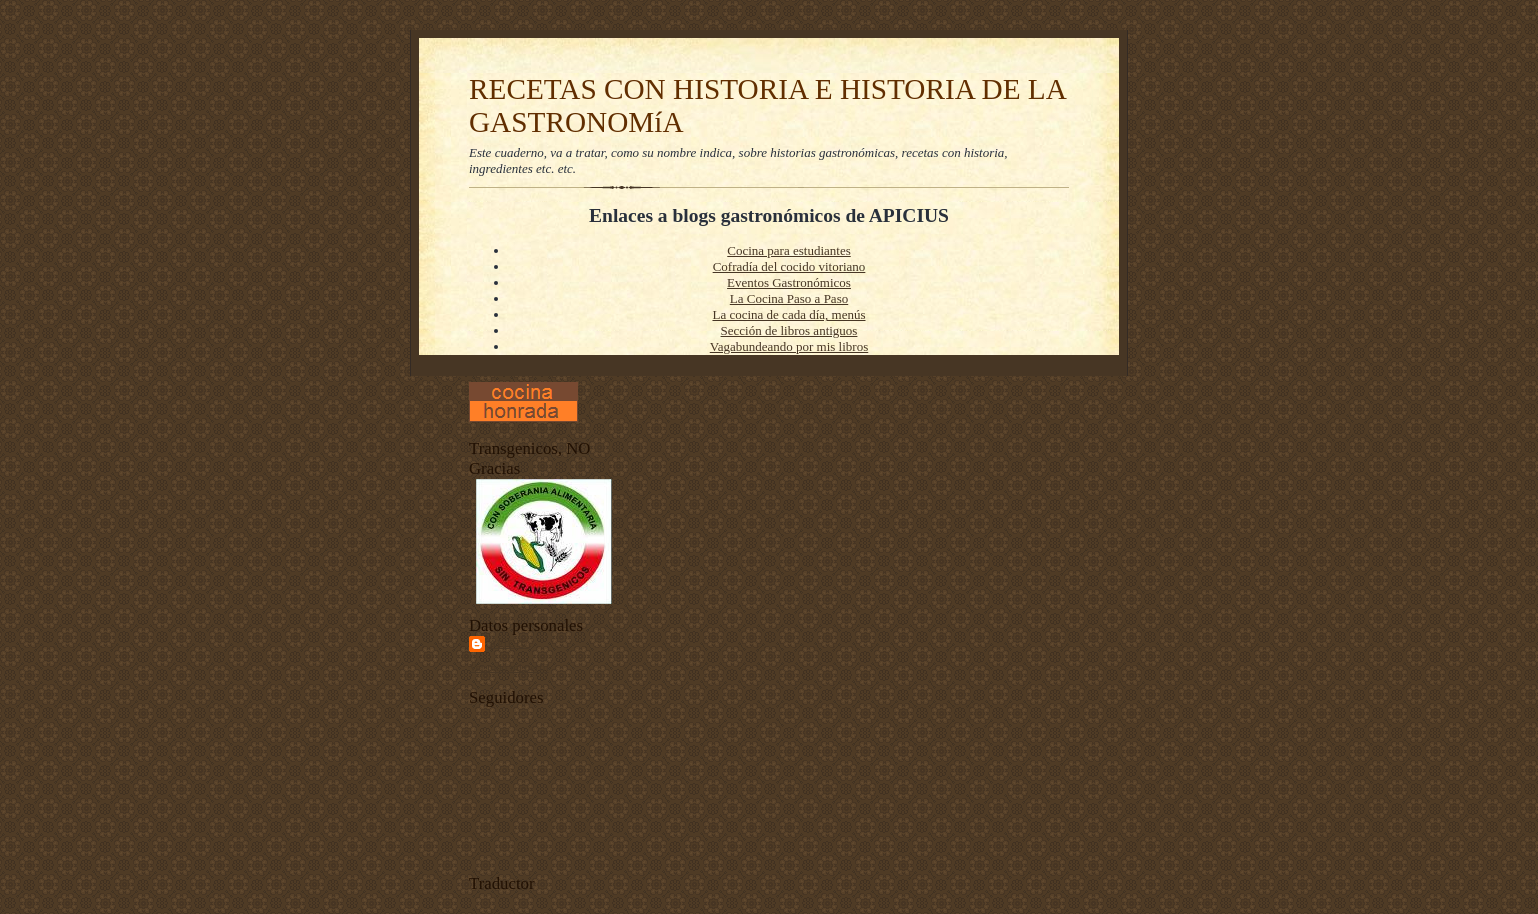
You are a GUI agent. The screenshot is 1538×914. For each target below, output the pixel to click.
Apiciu (509, 643)
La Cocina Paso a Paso (789, 298)
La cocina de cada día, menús (788, 314)
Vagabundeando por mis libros (789, 346)
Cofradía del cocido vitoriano (789, 266)
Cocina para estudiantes (788, 250)
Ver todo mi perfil (509, 667)
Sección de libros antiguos (789, 330)
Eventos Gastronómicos (789, 282)
